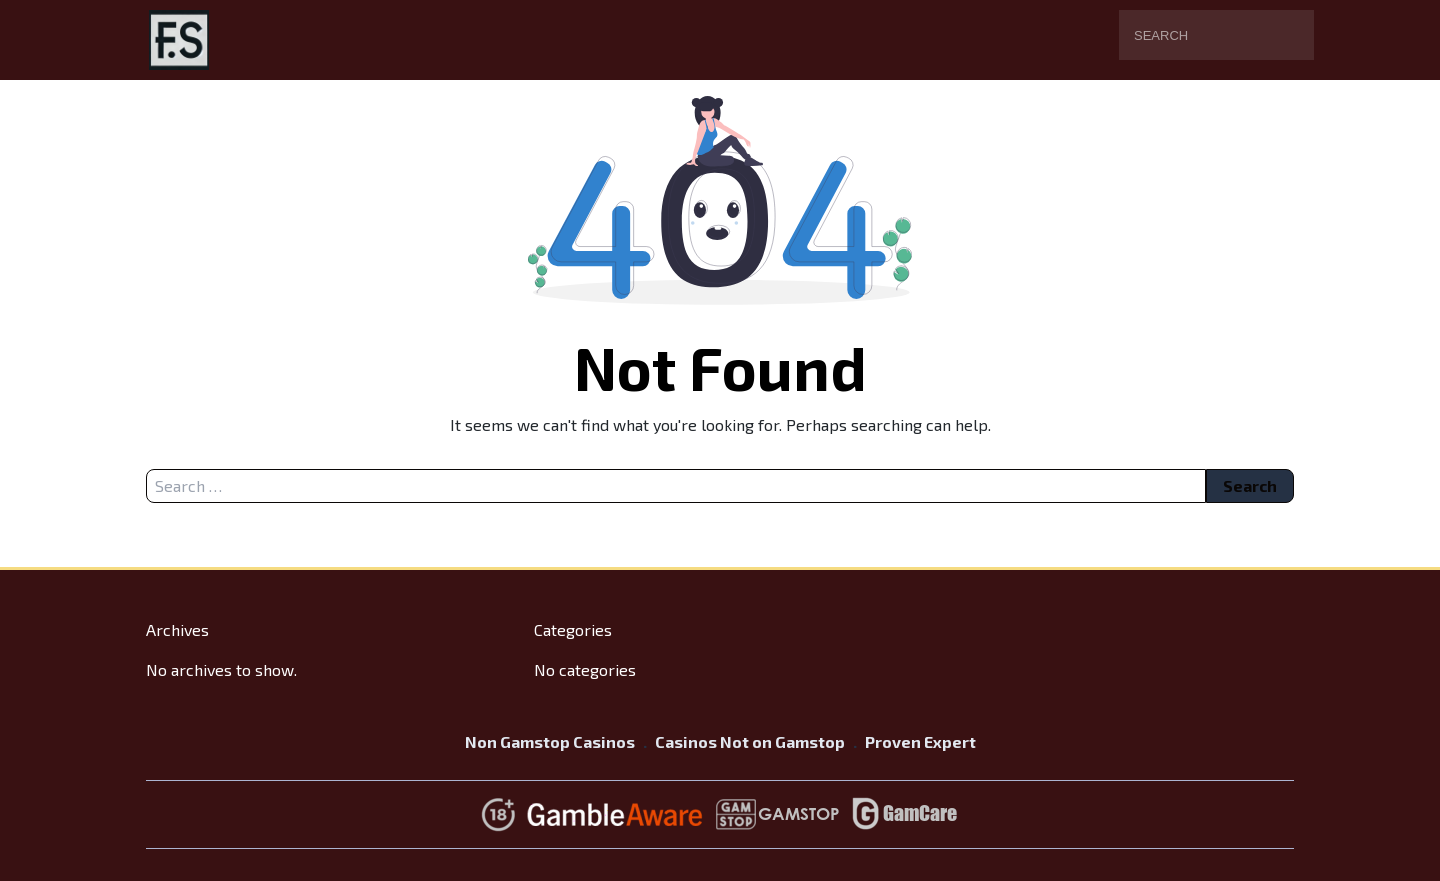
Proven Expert (920, 741)
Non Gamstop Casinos (550, 741)
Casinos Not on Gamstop (750, 741)
